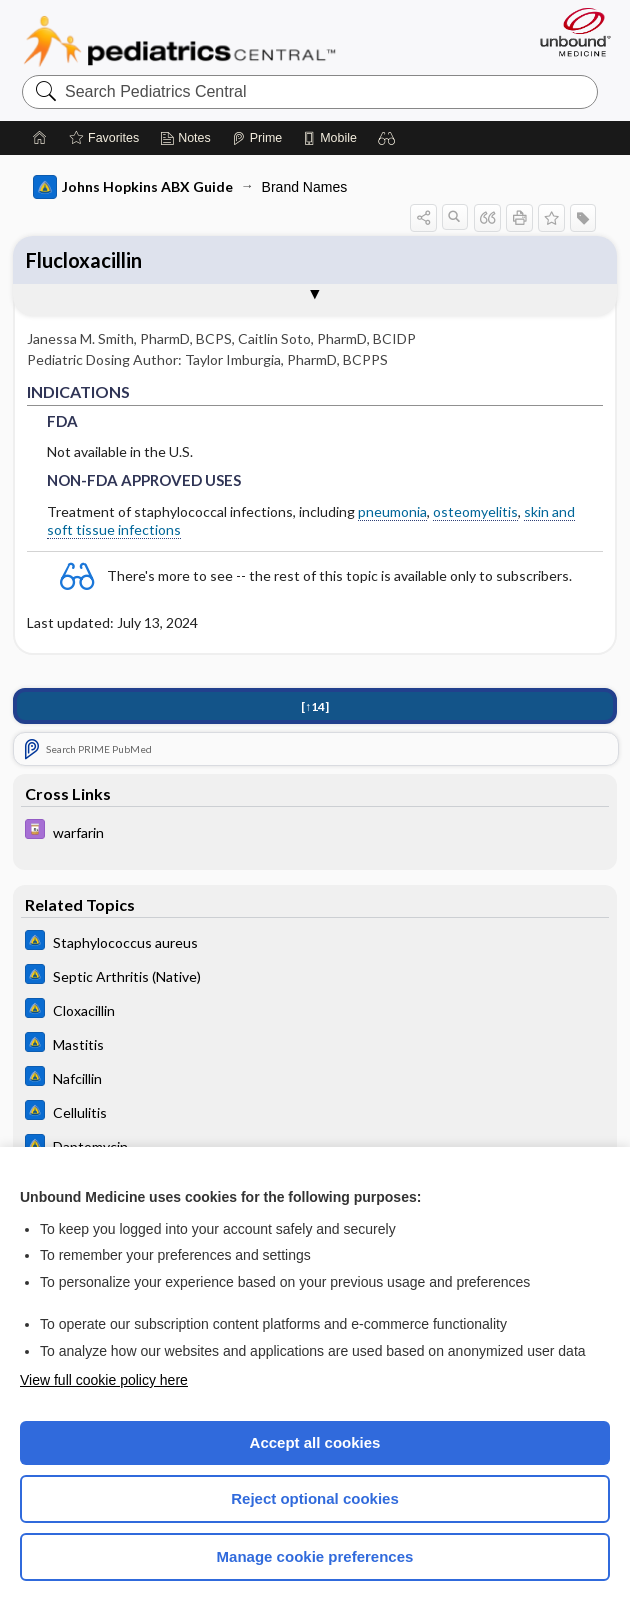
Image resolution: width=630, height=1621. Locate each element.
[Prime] (257, 138)
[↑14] (315, 706)
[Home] (40, 138)
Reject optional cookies (315, 1498)
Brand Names (305, 187)
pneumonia (392, 511)
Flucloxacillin (84, 260)
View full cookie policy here (104, 1380)
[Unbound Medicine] (569, 32)
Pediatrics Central (179, 41)
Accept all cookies (315, 1442)
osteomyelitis (475, 511)
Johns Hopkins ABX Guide (133, 187)
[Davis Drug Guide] (315, 831)
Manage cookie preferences (315, 1556)
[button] (387, 138)
